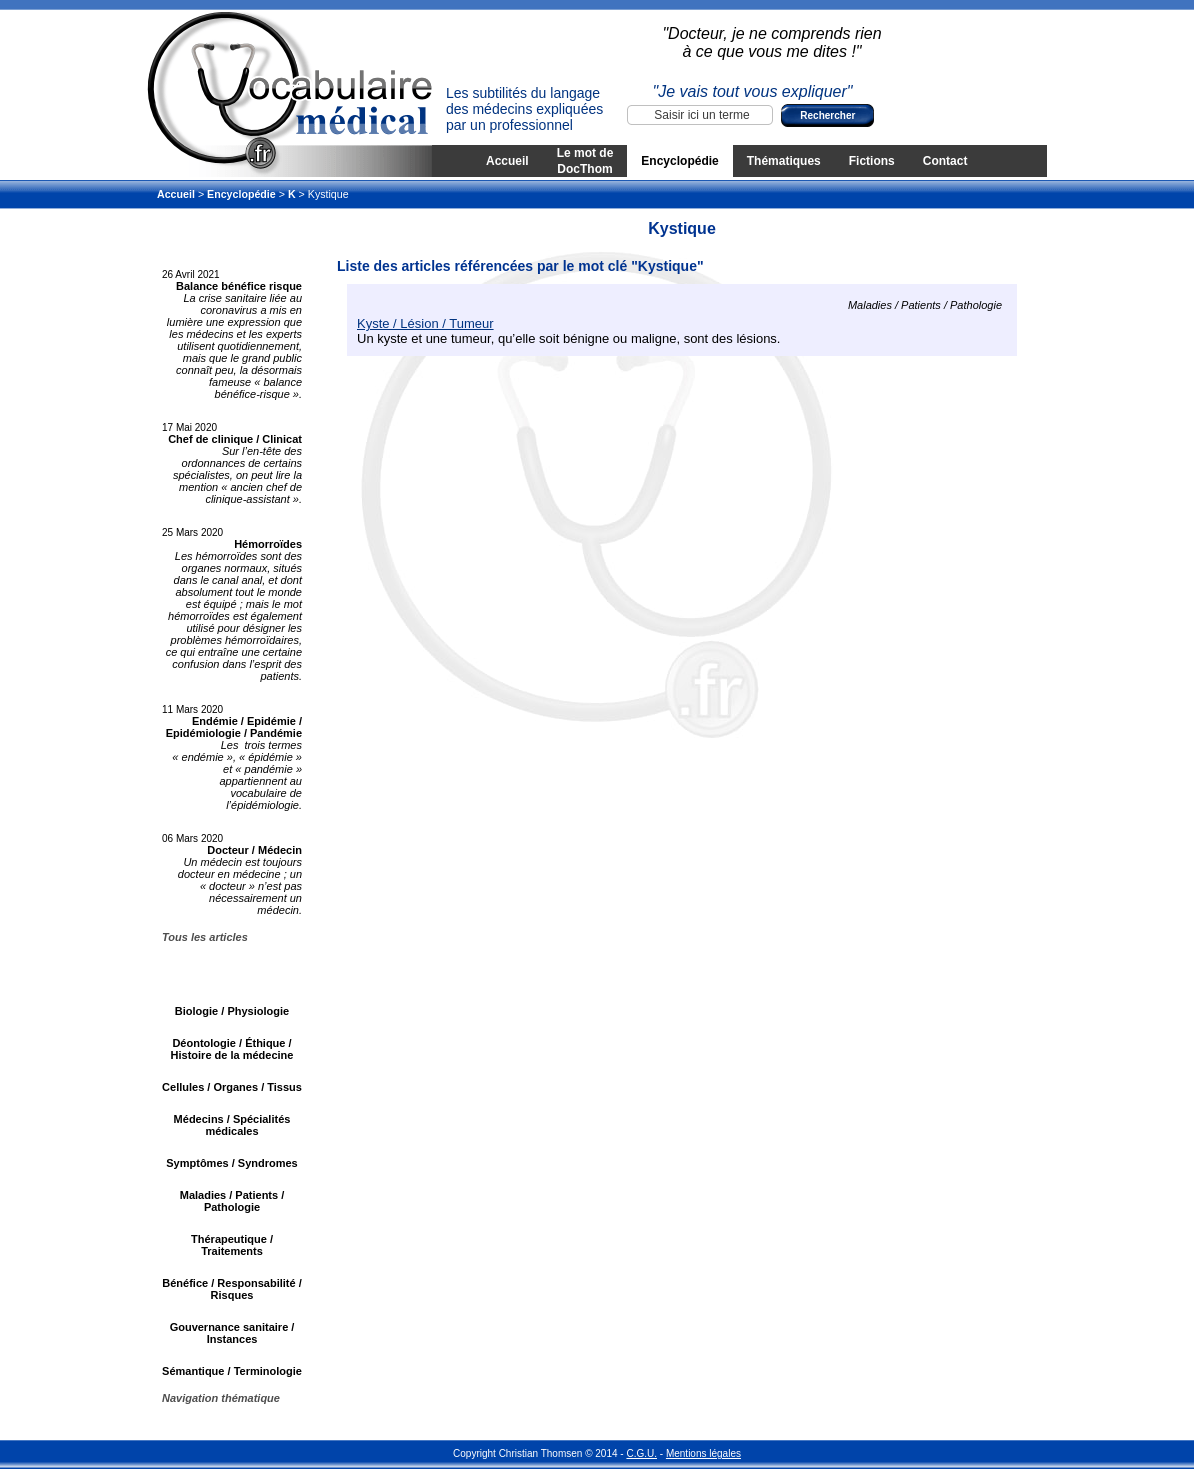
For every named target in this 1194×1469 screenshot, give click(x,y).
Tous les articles (205, 937)
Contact (945, 161)
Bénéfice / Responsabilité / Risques (231, 1289)
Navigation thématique (221, 1398)
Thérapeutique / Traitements (232, 1245)
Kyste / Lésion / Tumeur (425, 323)
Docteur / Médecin (254, 850)
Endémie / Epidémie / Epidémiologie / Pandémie (234, 727)
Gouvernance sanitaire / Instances (232, 1333)
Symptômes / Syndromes (231, 1163)
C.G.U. (641, 1453)
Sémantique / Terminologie (232, 1371)
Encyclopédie (679, 161)
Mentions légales (703, 1453)
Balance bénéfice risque (239, 286)
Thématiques (784, 161)
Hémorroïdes (268, 544)
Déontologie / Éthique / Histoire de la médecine (232, 1049)
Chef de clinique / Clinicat (235, 439)
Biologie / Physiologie (232, 1011)
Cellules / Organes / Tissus (232, 1087)
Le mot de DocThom (585, 161)
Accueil (507, 161)
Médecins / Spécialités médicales (232, 1125)
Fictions (872, 161)
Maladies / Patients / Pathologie (232, 1201)
